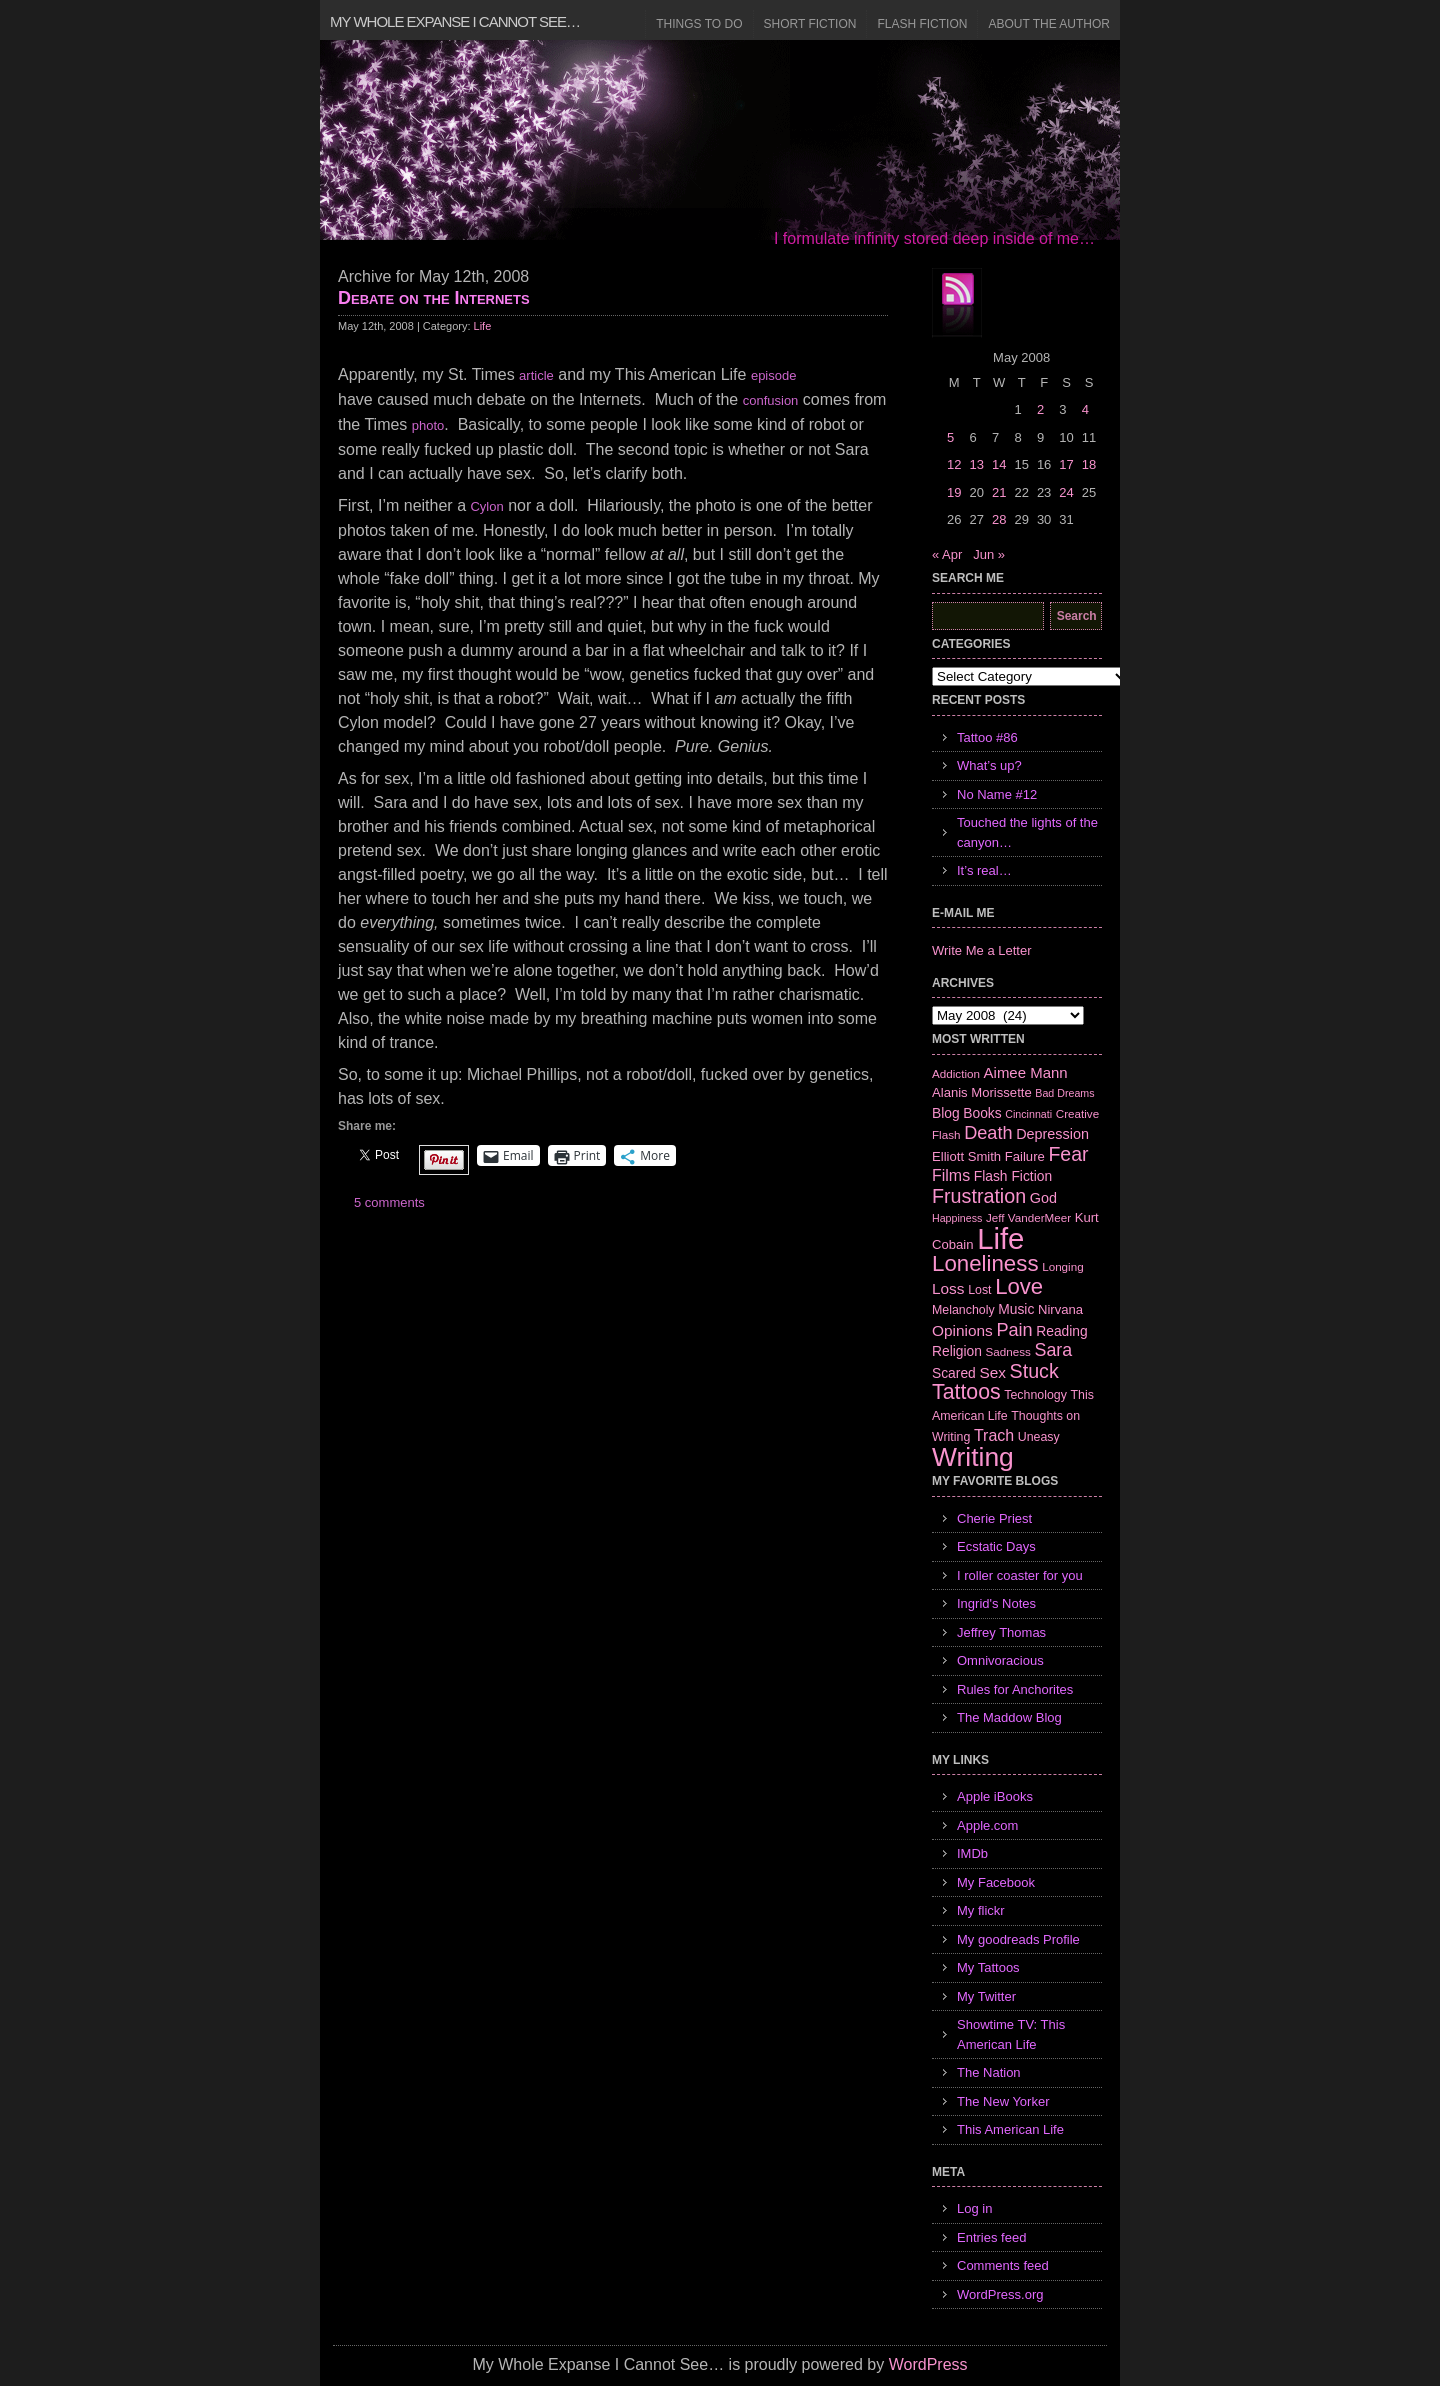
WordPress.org (1000, 2294)
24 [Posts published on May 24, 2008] (1066, 492)
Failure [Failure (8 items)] (1025, 1156)
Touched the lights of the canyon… (1027, 832)
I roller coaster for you (1020, 1575)
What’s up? (989, 765)
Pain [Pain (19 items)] (1014, 1330)
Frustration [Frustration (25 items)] (979, 1196)
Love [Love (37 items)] (1019, 1286)
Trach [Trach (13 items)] (994, 1435)
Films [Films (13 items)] (951, 1175)
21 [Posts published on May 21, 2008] (999, 492)
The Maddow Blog (1009, 1717)
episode (774, 375)
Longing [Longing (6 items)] (1063, 1266)
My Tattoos (988, 1967)
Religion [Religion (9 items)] (957, 1351)
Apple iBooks (995, 1796)
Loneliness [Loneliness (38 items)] (985, 1263)
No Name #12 (997, 794)
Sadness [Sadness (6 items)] (1008, 1351)
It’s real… (984, 870)
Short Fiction (810, 24)
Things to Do (699, 24)
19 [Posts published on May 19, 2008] (954, 492)
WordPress (928, 2364)
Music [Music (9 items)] (1016, 1309)
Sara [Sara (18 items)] (1054, 1350)
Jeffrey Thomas (1001, 1632)
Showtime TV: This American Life (1011, 2034)
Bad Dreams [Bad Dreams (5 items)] (1064, 1093)
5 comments (389, 1202)
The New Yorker (1003, 2101)
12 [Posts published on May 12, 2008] (954, 464)
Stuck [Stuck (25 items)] (1034, 1371)
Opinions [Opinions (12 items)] (962, 1330)
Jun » (989, 554)
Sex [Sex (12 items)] (992, 1372)
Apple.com (987, 1825)
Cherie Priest (994, 1518)
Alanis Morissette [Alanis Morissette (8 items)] (982, 1092)
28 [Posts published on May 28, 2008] (999, 519)
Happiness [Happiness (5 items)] (957, 1218)
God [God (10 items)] (1043, 1198)
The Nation (989, 2072)
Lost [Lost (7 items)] (979, 1290)
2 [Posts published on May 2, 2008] (1040, 409)
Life (483, 326)
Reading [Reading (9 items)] (1061, 1331)
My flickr (981, 1910)
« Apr (947, 554)
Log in (974, 2208)
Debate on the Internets (434, 298)
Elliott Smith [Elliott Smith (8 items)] (966, 1156)
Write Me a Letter (981, 950)
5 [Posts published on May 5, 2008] (950, 437)
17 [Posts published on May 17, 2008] (1066, 464)
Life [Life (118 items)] (1000, 1238)
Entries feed (991, 2237)
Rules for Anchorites (1015, 1689)
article (536, 375)
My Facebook (996, 1882)
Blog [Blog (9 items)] (946, 1113)
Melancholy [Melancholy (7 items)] (963, 1310)
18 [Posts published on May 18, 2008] (1089, 464)
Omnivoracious (1000, 1660)
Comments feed (1003, 2265)
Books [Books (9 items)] (982, 1113)
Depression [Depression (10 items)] (1052, 1134)
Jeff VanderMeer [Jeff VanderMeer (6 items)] (1028, 1217)
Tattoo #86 (987, 737)
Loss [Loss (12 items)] (948, 1288)
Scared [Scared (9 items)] (954, 1373)
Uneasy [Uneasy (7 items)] (1039, 1437)
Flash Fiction (922, 24)
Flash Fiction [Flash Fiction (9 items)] (1013, 1176)
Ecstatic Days (996, 1546)
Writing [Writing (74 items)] (973, 1457)
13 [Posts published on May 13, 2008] (976, 464)
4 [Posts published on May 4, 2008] (1085, 409)
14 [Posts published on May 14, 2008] (999, 464)
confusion (771, 400)
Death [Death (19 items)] (988, 1133)
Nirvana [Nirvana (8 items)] (1060, 1309)
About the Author (1049, 24)
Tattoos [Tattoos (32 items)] (966, 1392)
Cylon (486, 506)
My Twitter (986, 1996)
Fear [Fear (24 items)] (1068, 1154)
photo (428, 425)
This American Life (1010, 2129)
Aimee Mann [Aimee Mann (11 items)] (1026, 1072)
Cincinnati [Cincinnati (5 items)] (1028, 1114)
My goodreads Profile (1018, 1939)
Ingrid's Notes (996, 1603)
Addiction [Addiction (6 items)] (956, 1073)
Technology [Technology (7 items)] (1035, 1395)
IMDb (972, 1853)
